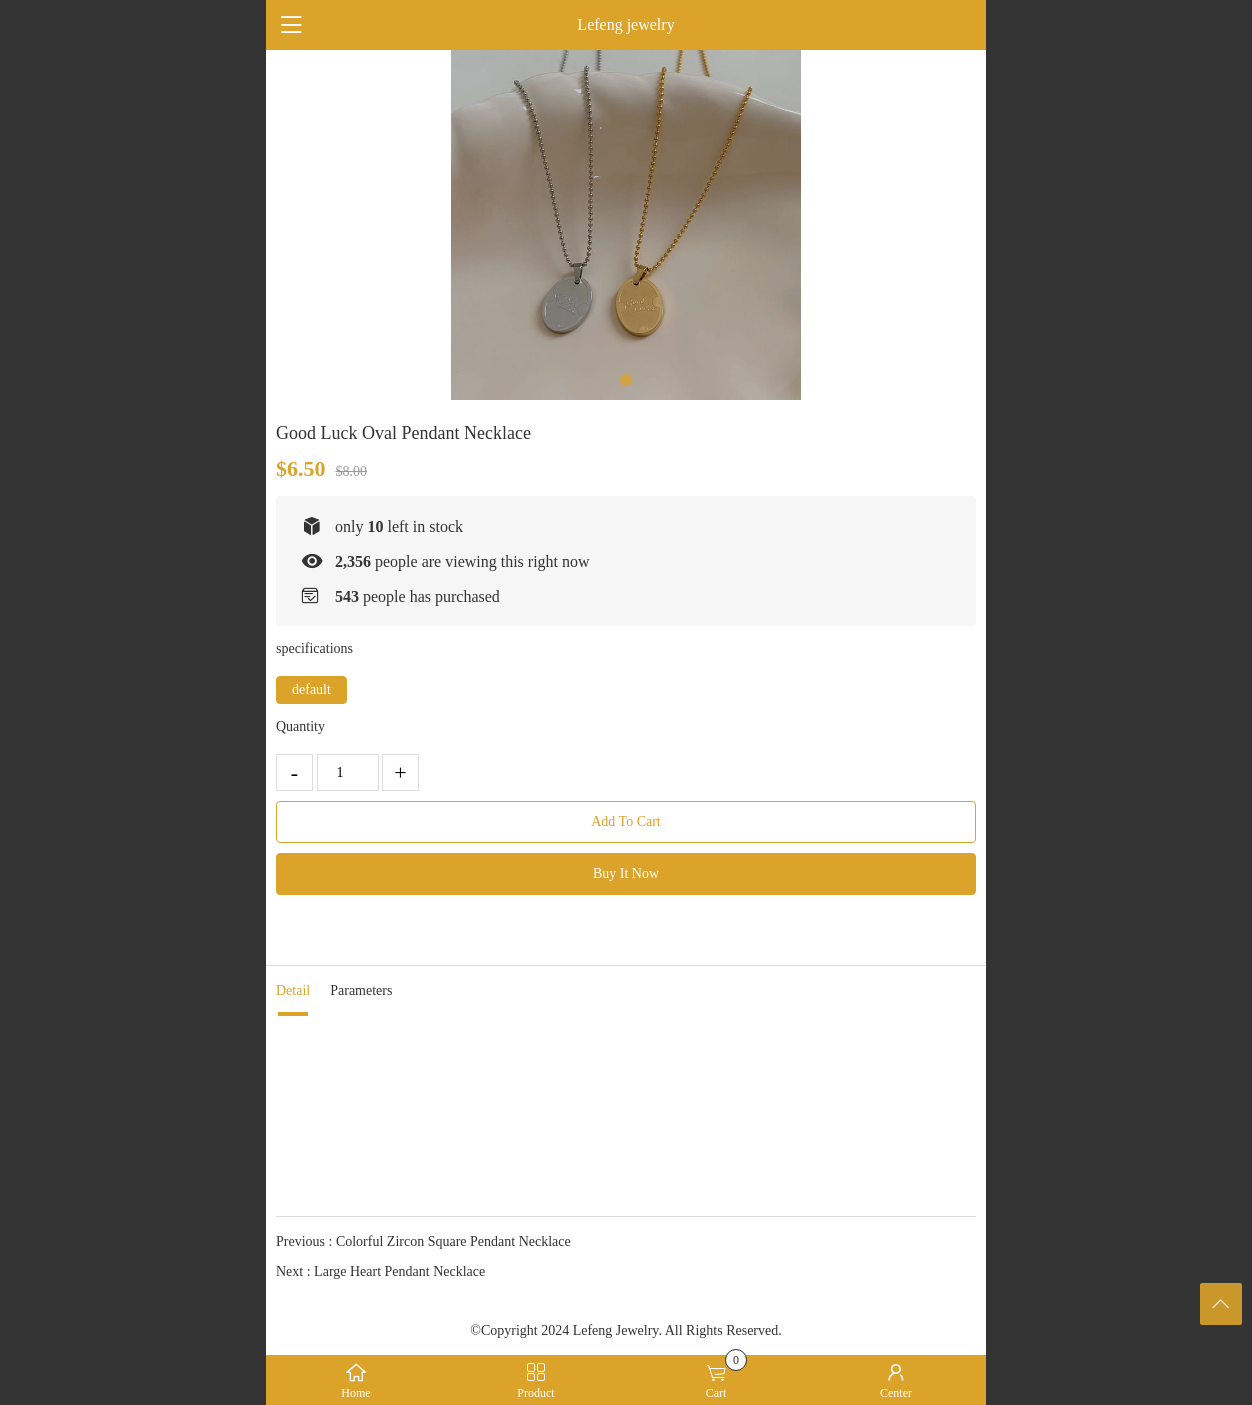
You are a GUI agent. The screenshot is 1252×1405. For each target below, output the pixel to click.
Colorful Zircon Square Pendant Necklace (453, 1241)
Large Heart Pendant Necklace (399, 1271)
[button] (626, 380)
